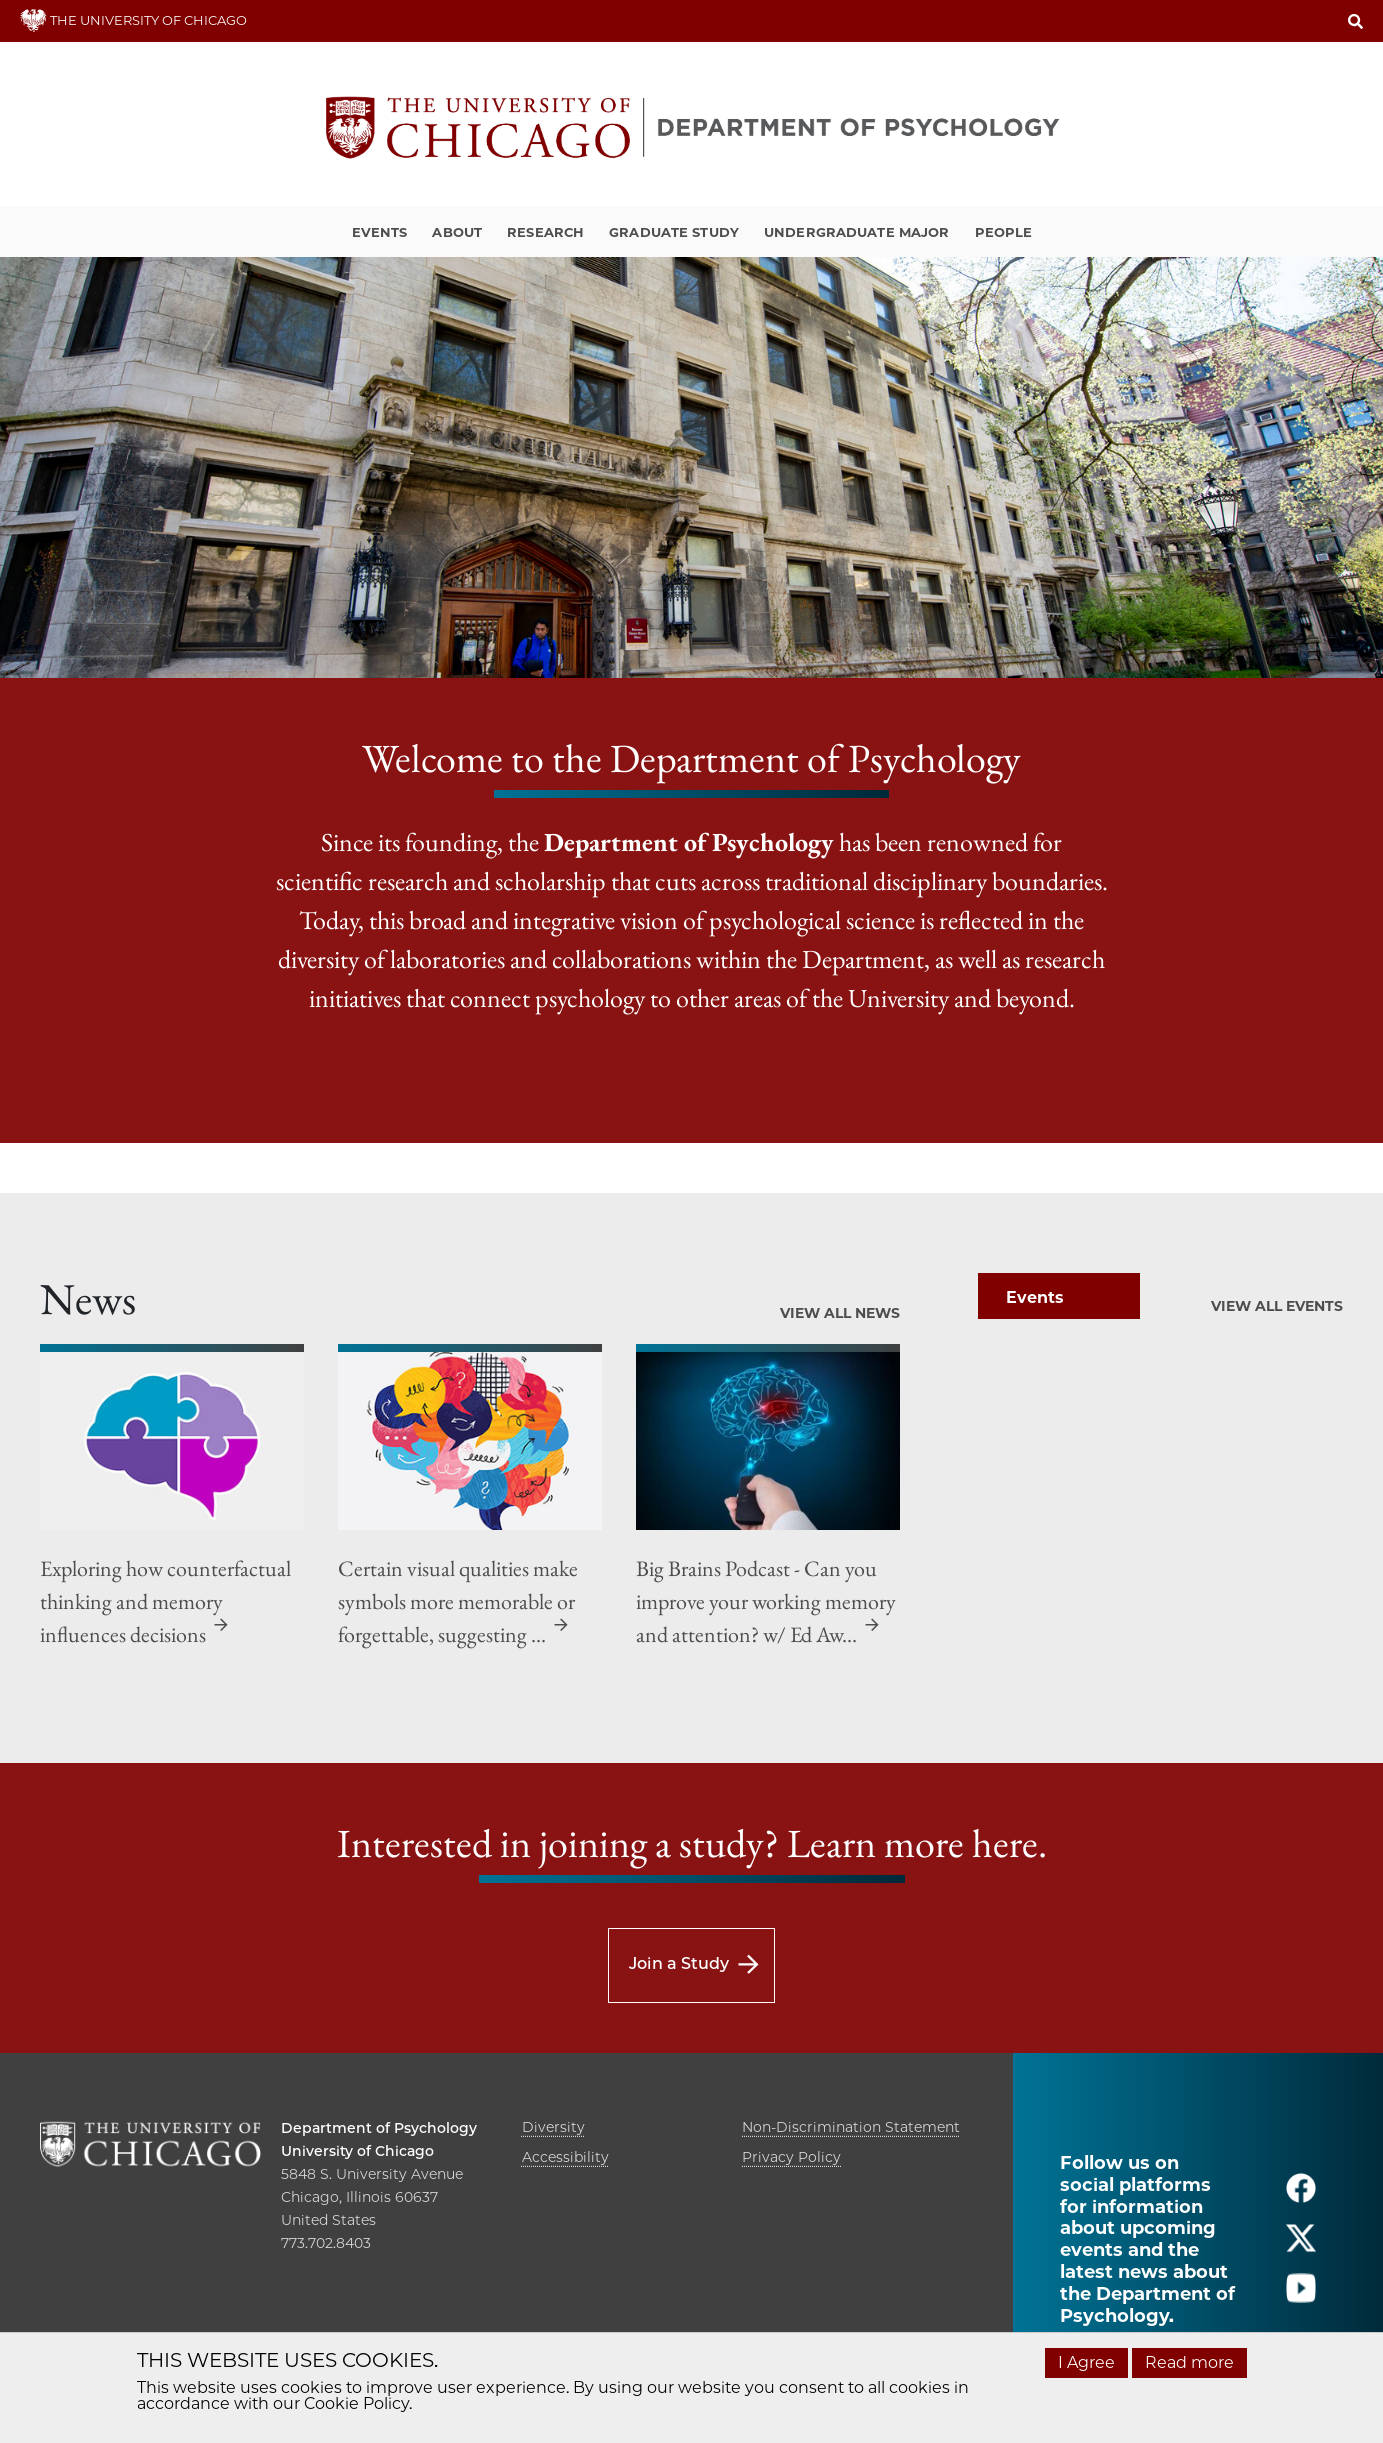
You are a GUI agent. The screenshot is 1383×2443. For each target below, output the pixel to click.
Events (380, 232)
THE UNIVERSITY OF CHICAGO (133, 20)
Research (545, 232)
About (457, 232)
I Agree (1086, 2362)
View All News (840, 1313)
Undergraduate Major (856, 232)
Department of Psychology (379, 2128)
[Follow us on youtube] (1301, 2296)
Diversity (553, 2127)
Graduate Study (674, 232)
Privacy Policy (791, 2157)
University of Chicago (357, 2151)
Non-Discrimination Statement (851, 2127)
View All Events (1277, 1306)
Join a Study (679, 1963)
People (1004, 232)
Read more (1189, 2362)
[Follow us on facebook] (1301, 2196)
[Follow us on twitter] (1301, 2246)
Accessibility (565, 2157)
